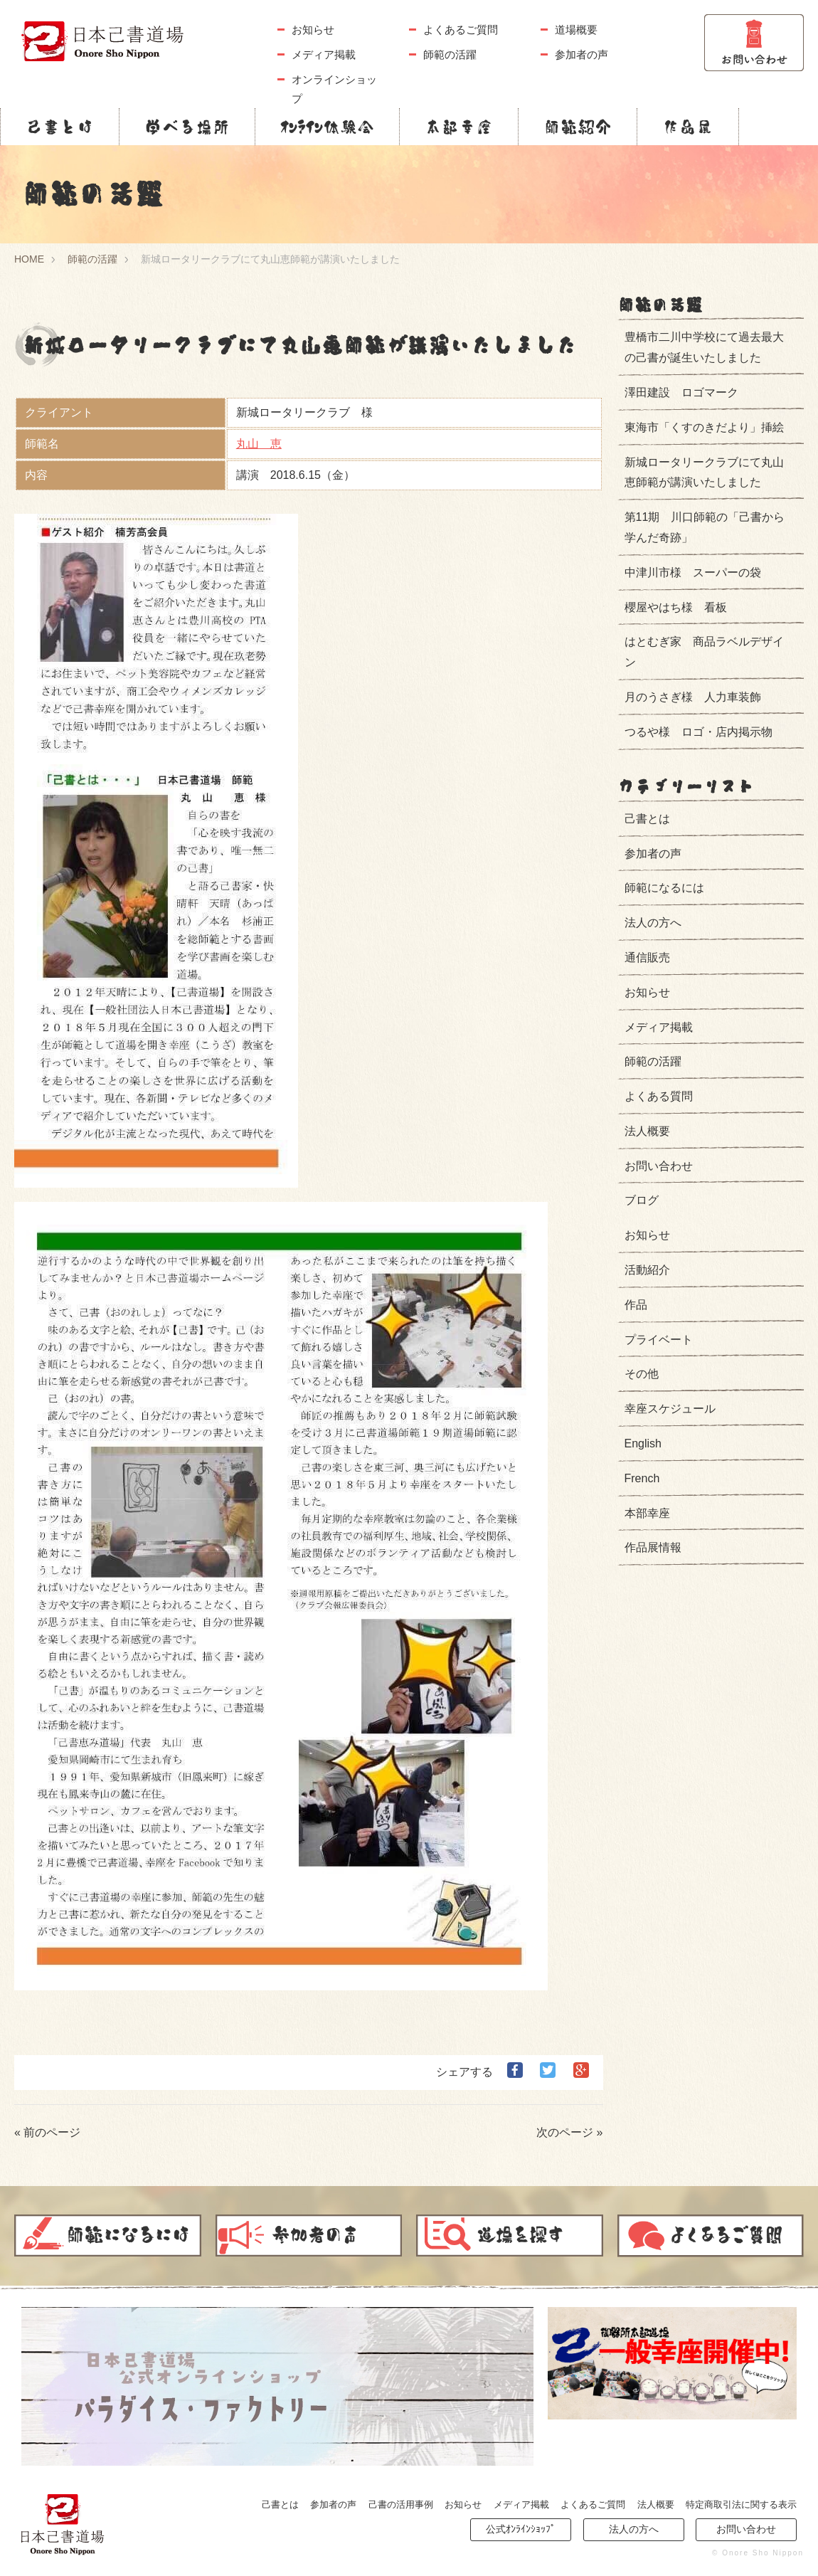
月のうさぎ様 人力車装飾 (693, 697)
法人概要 (647, 1131)
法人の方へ (653, 923)
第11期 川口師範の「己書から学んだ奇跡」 (705, 527)
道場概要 (576, 29)
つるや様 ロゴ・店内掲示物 (698, 732)
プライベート (659, 1340)
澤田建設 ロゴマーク (681, 392)
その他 (642, 1374)
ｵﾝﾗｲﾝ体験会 (327, 126)
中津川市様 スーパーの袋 (693, 572)
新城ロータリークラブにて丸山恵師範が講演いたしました (704, 472)
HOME (29, 259)
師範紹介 (577, 126)
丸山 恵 (259, 444)
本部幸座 (459, 126)
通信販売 (647, 957)
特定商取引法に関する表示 (741, 2504)
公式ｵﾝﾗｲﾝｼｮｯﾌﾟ (521, 2529)
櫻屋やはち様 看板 (676, 607)
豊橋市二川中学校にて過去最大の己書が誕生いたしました (704, 347)
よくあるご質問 (460, 29)
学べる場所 (187, 126)
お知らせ (313, 29)
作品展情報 (653, 1547)
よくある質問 (659, 1096)
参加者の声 (581, 54)
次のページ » (569, 2132)
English (643, 1443)
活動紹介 (647, 1270)
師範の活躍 (450, 54)
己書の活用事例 (400, 2504)
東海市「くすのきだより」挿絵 (704, 427)
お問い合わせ (659, 1166)
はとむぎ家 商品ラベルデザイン (704, 651)
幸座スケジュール (670, 1409)
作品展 (687, 126)
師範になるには (664, 888)
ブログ (642, 1200)
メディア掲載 (324, 54)
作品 (636, 1305)
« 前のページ (47, 2132)
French (642, 1478)
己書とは (60, 126)
